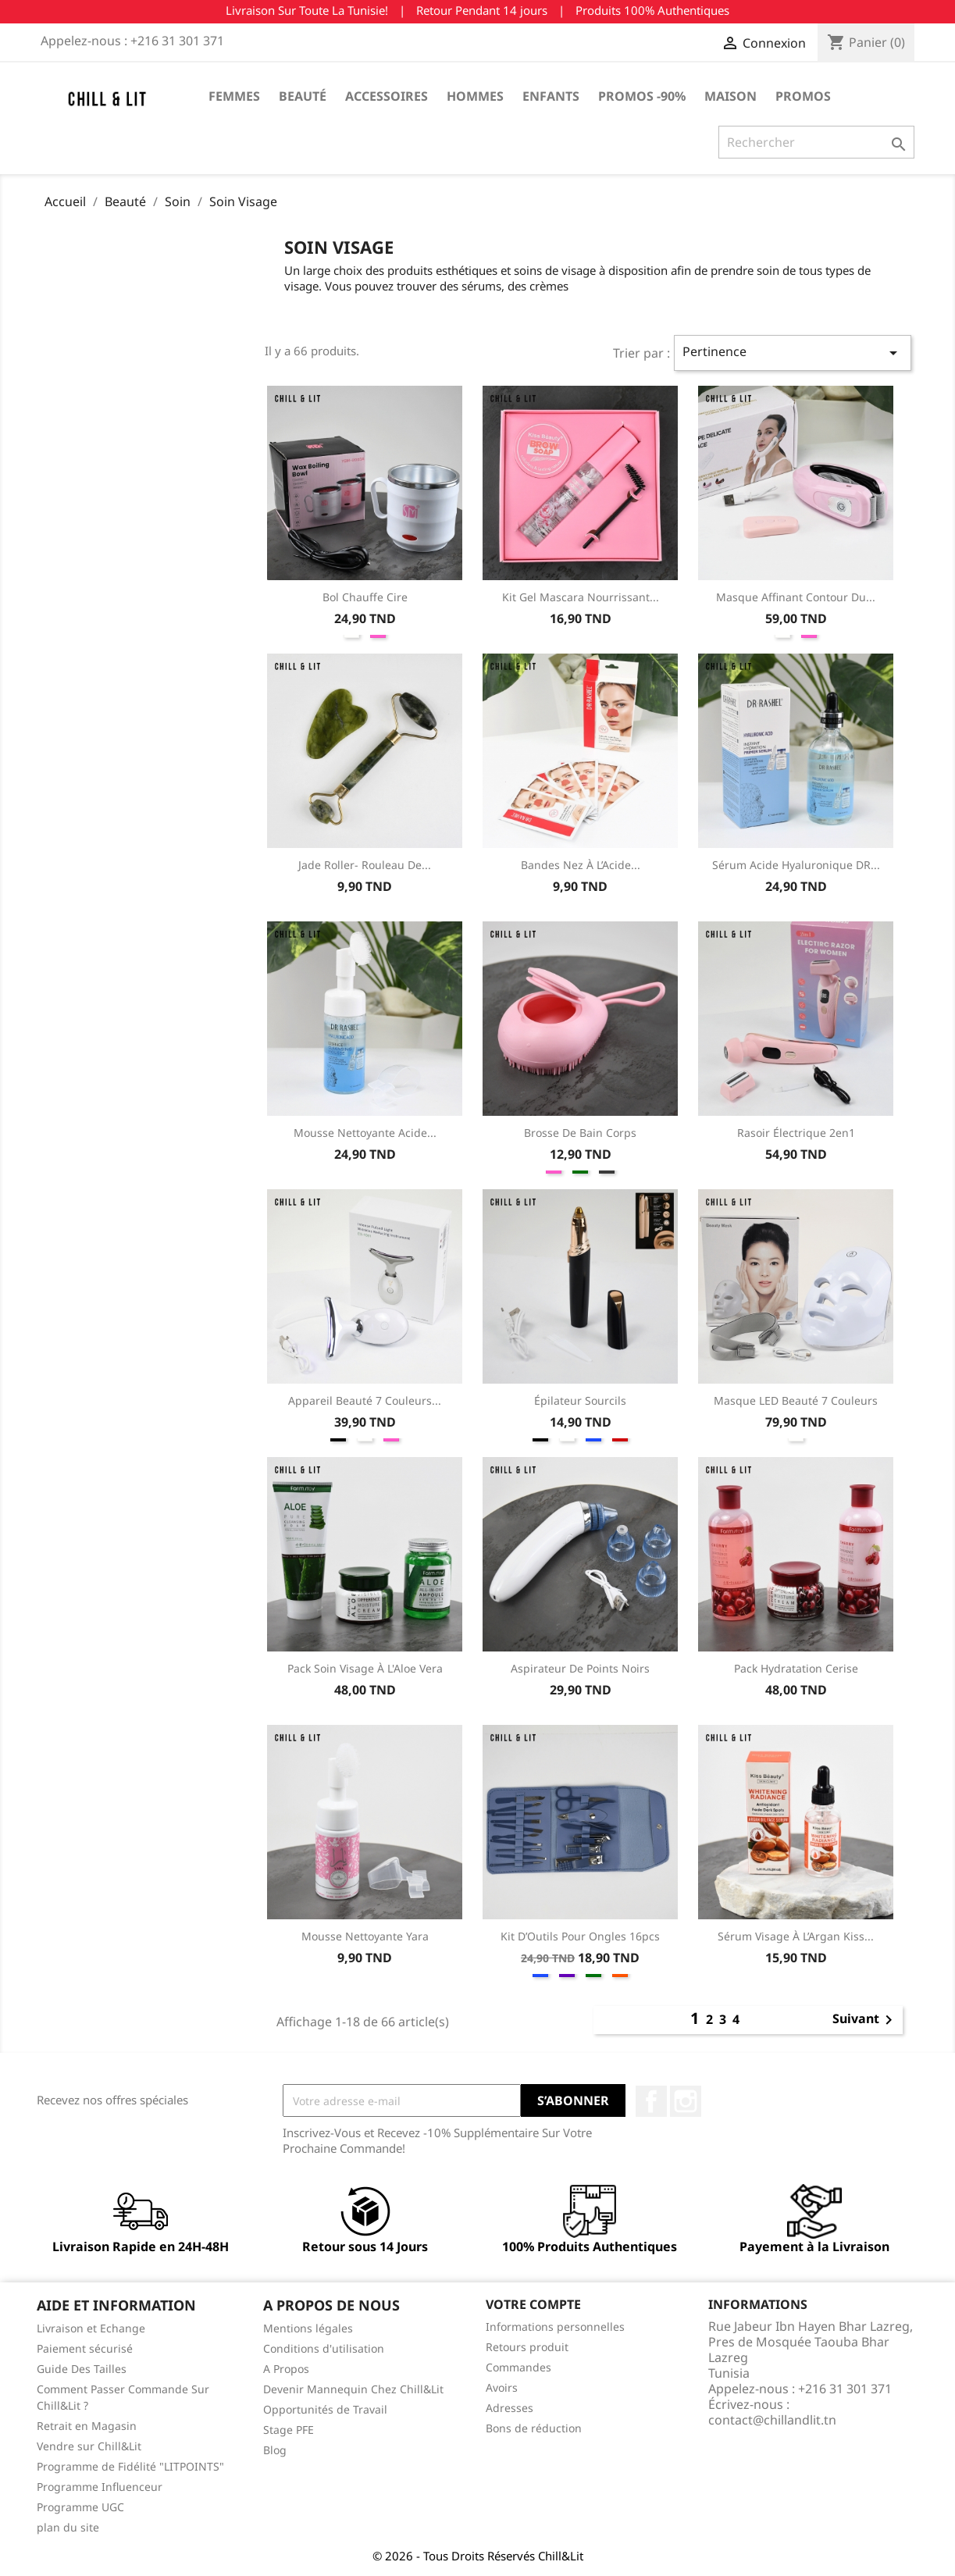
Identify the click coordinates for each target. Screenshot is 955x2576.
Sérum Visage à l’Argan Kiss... (796, 1936)
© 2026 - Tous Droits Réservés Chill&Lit (477, 2556)
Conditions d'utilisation (323, 2348)
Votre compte (533, 2304)
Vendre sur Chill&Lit (89, 2446)
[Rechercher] (816, 142)
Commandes (518, 2367)
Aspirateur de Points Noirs (580, 1668)
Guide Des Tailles (82, 2368)
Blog (275, 2449)
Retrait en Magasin (87, 2425)
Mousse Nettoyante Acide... (365, 1132)
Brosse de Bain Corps (580, 1132)
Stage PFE (288, 2429)
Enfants (550, 96)
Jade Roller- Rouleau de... (364, 864)
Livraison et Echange (91, 2328)
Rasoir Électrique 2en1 (796, 1132)
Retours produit (527, 2346)
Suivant (865, 2020)
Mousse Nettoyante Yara (365, 1936)
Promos (803, 96)
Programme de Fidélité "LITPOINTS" (130, 2466)
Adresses (509, 2407)
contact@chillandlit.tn (772, 2419)
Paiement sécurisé (85, 2348)
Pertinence (792, 352)
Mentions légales (308, 2328)
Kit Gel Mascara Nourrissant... (580, 597)
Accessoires (386, 96)
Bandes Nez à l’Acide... (580, 864)
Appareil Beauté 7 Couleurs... (364, 1400)
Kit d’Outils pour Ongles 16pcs (580, 1936)
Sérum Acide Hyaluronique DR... (796, 864)
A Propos (286, 2368)
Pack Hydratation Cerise (796, 1668)
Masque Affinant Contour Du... (795, 597)
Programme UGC (80, 2506)
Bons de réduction (534, 2428)
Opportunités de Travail (325, 2409)
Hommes (475, 96)
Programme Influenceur (99, 2486)
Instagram (685, 2101)
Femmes (234, 96)
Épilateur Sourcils (580, 1400)
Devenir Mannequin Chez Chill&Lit (353, 2389)
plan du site (68, 2527)
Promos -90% (642, 96)
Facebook (651, 2101)
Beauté (302, 96)
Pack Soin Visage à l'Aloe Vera (365, 1668)
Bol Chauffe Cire (365, 597)
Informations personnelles (555, 2326)
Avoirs (502, 2387)
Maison (730, 96)
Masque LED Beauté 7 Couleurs (796, 1400)
